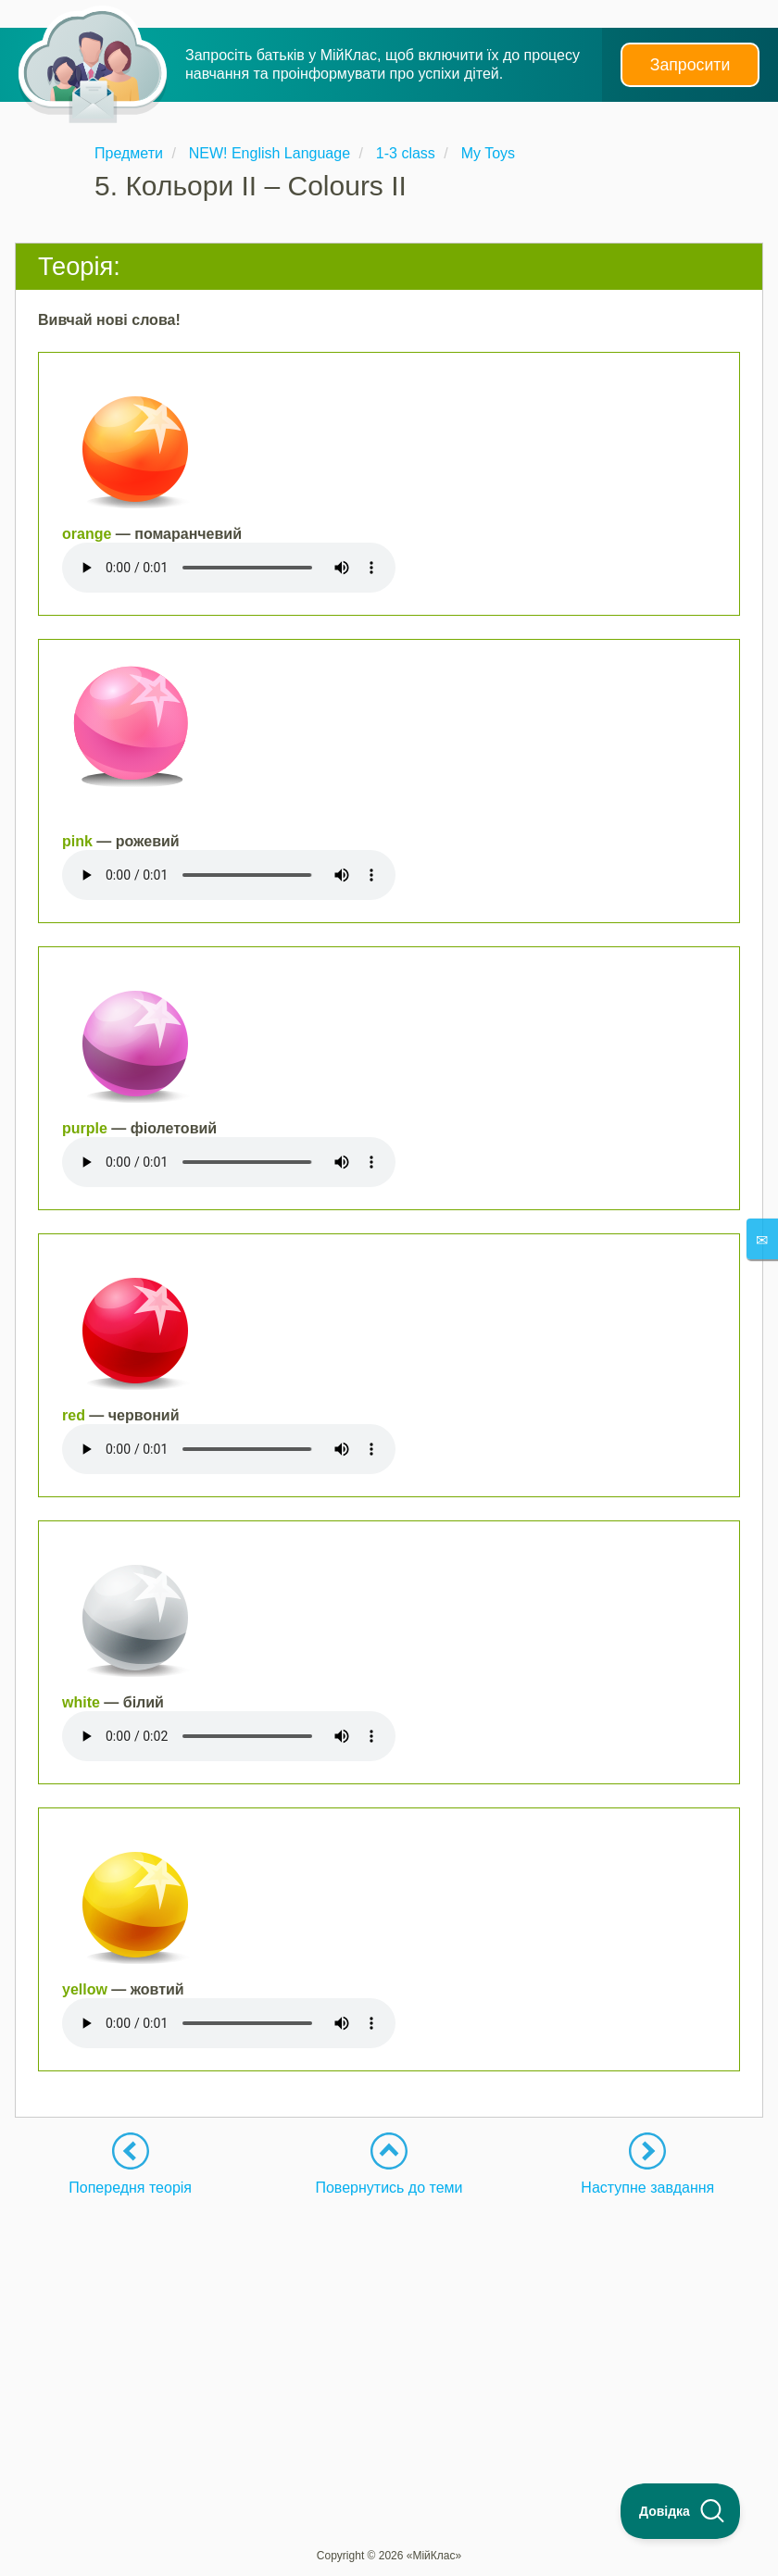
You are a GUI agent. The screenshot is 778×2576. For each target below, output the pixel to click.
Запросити (690, 64)
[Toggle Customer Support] (681, 2511)
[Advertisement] (389, 2327)
